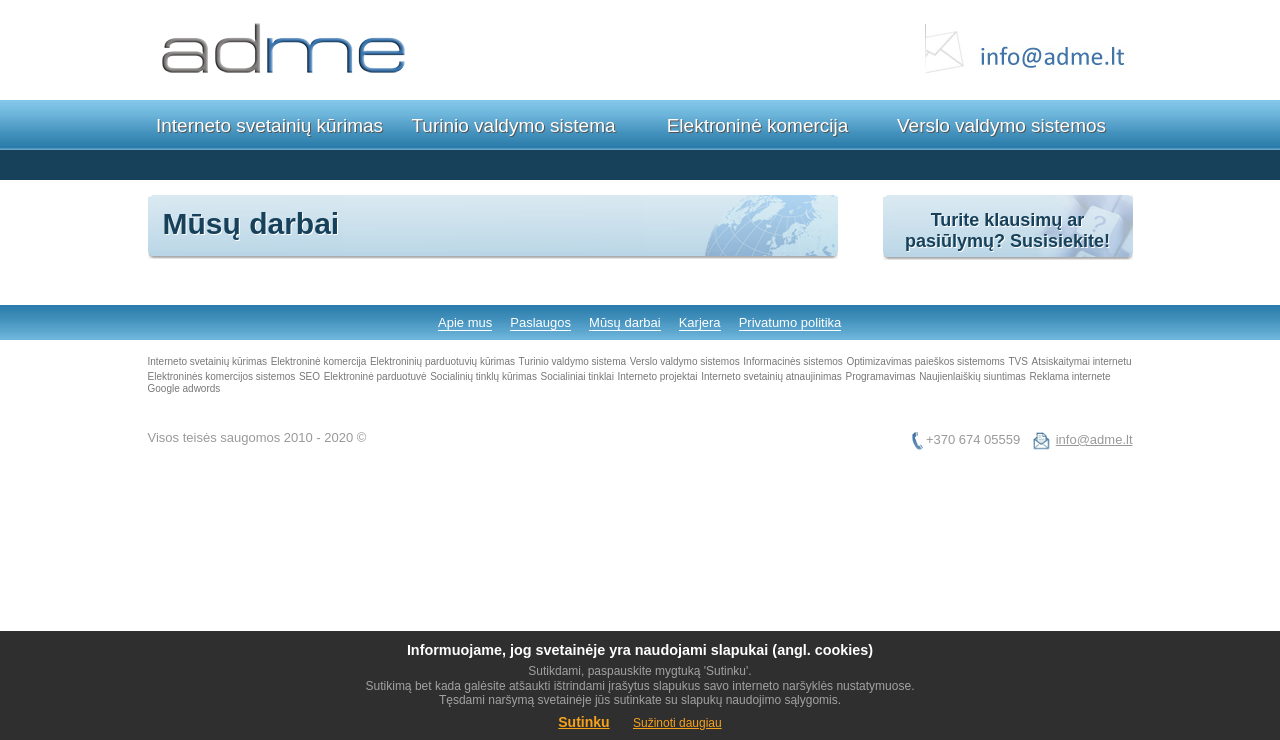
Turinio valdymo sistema (513, 125)
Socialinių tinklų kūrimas (483, 376)
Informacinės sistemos (792, 361)
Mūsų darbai (625, 322)
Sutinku (583, 722)
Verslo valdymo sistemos (1001, 125)
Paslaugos (540, 322)
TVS (1017, 361)
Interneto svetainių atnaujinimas (771, 376)
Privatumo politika (790, 322)
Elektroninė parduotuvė (375, 376)
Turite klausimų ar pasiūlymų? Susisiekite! (1007, 230)
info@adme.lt (1094, 439)
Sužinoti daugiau (677, 723)
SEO (309, 376)
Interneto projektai (658, 376)
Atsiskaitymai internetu (1082, 361)
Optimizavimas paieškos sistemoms (925, 361)
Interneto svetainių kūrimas (269, 125)
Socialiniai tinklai (577, 376)
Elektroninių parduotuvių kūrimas (442, 361)
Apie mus (465, 322)
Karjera (700, 322)
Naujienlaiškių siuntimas (972, 376)
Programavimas (880, 376)
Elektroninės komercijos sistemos (222, 376)
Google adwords (184, 388)
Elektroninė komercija (758, 125)
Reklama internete (1069, 376)
